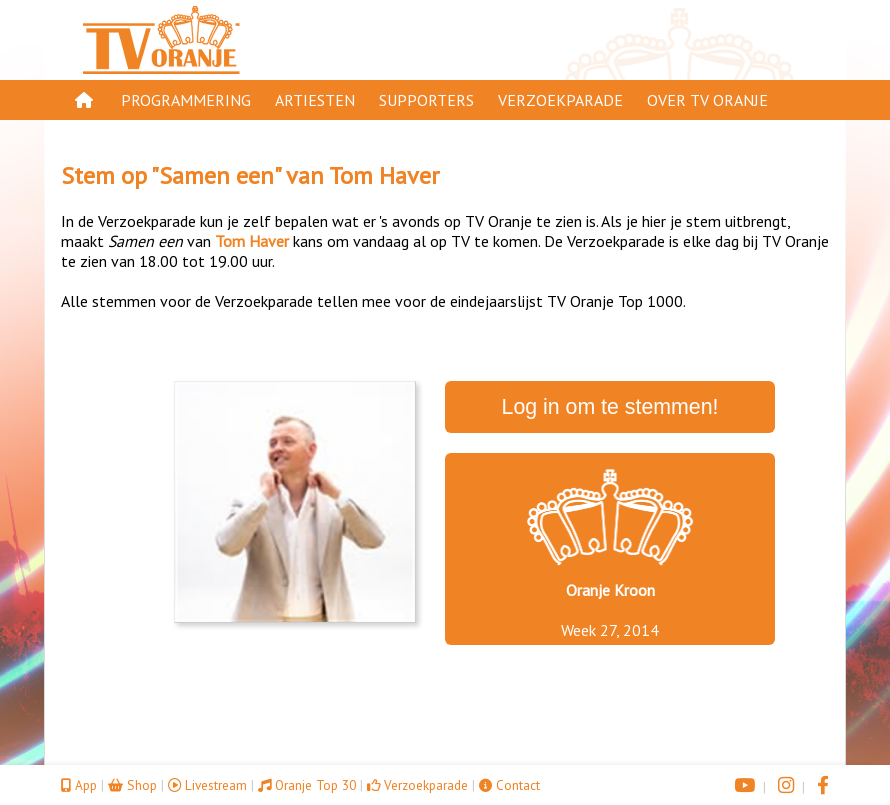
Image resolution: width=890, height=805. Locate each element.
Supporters (426, 100)
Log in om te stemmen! (610, 407)
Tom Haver (384, 175)
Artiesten (315, 100)
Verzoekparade (560, 100)
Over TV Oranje (707, 100)
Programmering (186, 100)
